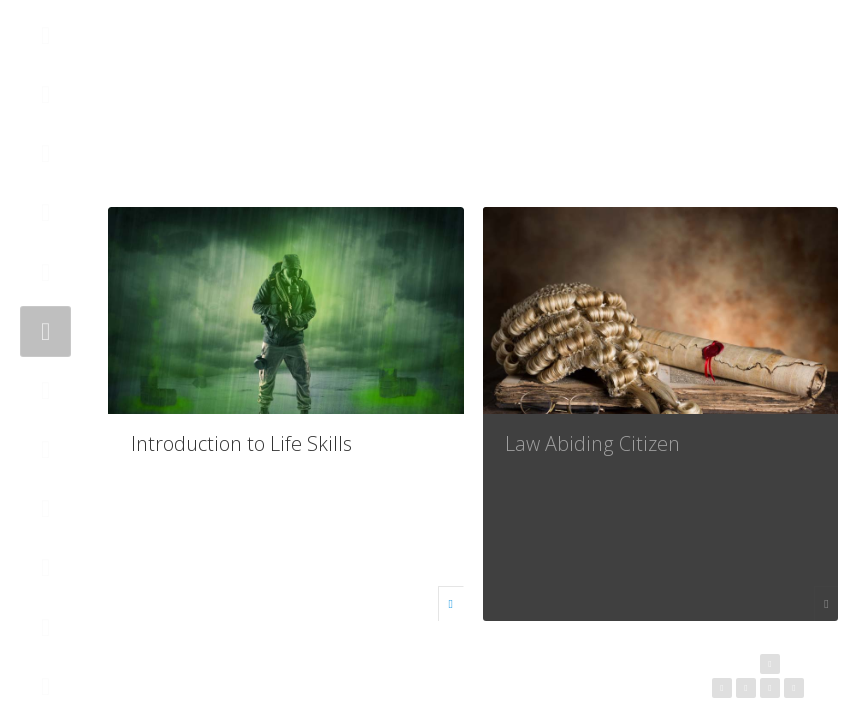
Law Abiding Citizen (592, 443)
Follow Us (712, 56)
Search (751, 56)
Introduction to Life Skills (241, 443)
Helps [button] (788, 56)
